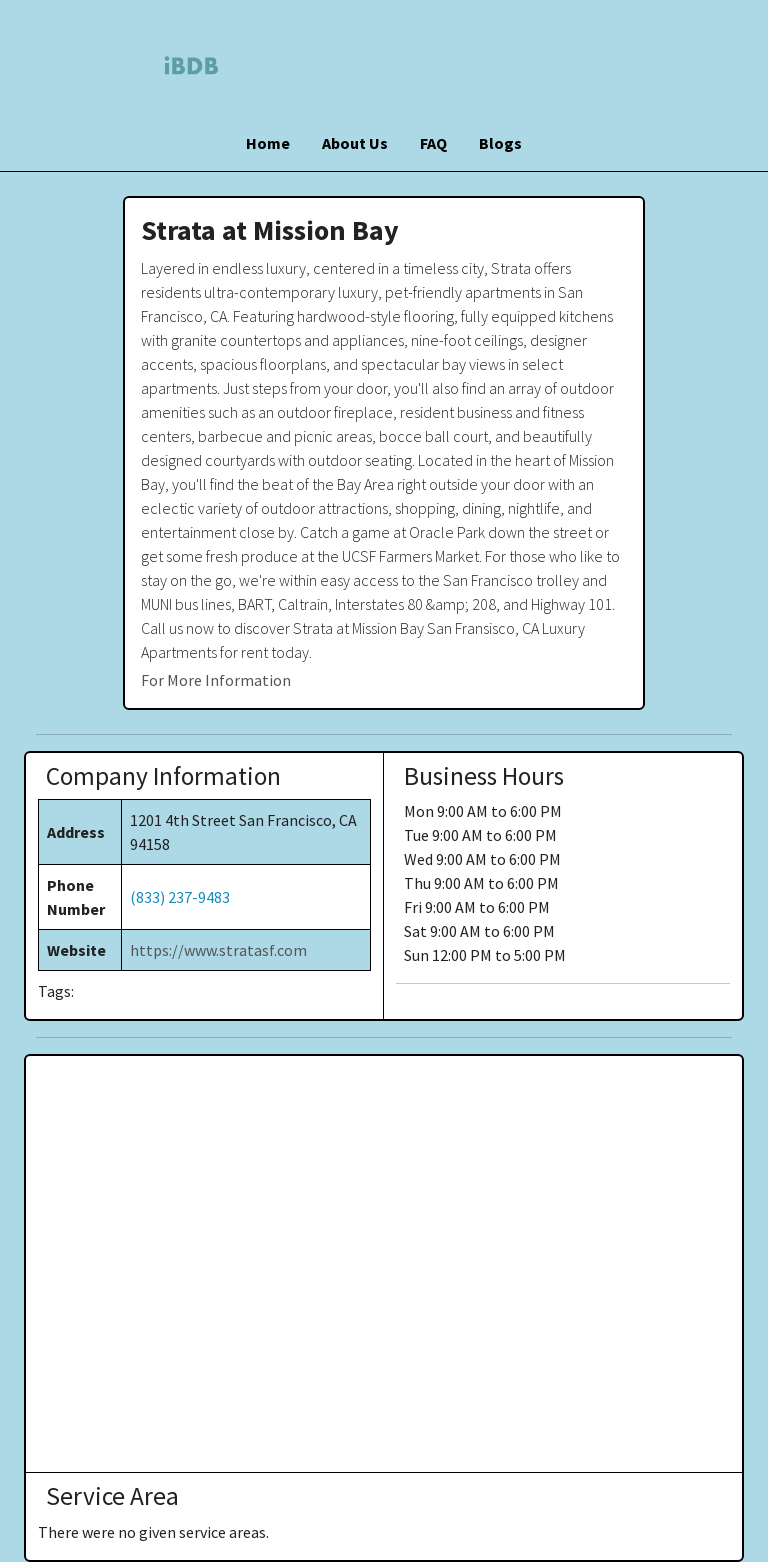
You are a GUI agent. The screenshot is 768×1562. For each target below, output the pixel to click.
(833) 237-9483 (180, 897)
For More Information (216, 680)
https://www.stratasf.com (218, 950)
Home (268, 143)
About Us (355, 143)
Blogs (500, 143)
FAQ (433, 143)
